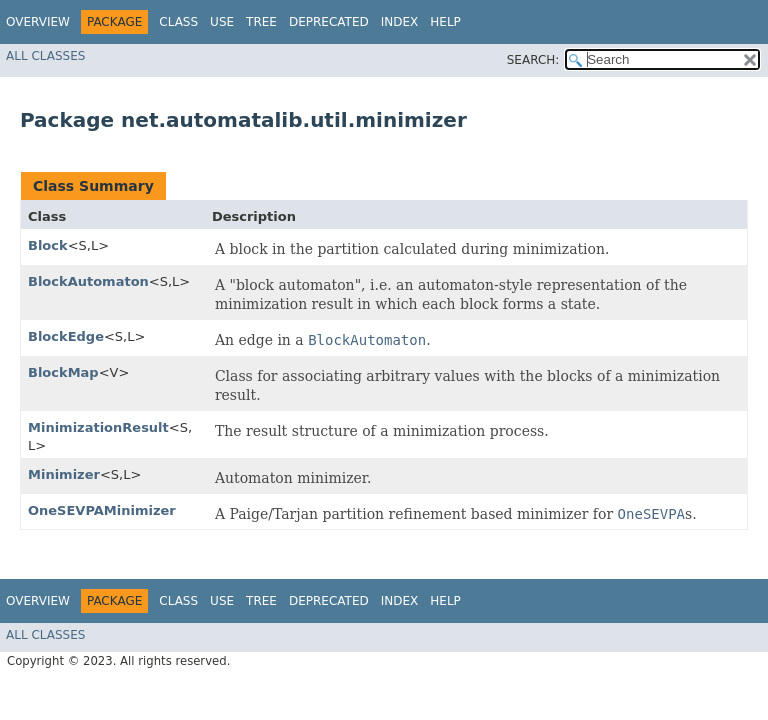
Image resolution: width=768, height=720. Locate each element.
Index (400, 22)
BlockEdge (66, 336)
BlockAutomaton (88, 281)
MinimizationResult (98, 427)
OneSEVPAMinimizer (102, 510)
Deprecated (329, 22)
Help (445, 22)
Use (222, 22)
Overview (38, 22)
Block (48, 245)
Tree (261, 22)
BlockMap (63, 372)
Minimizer (64, 474)
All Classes (45, 56)
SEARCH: (533, 60)
